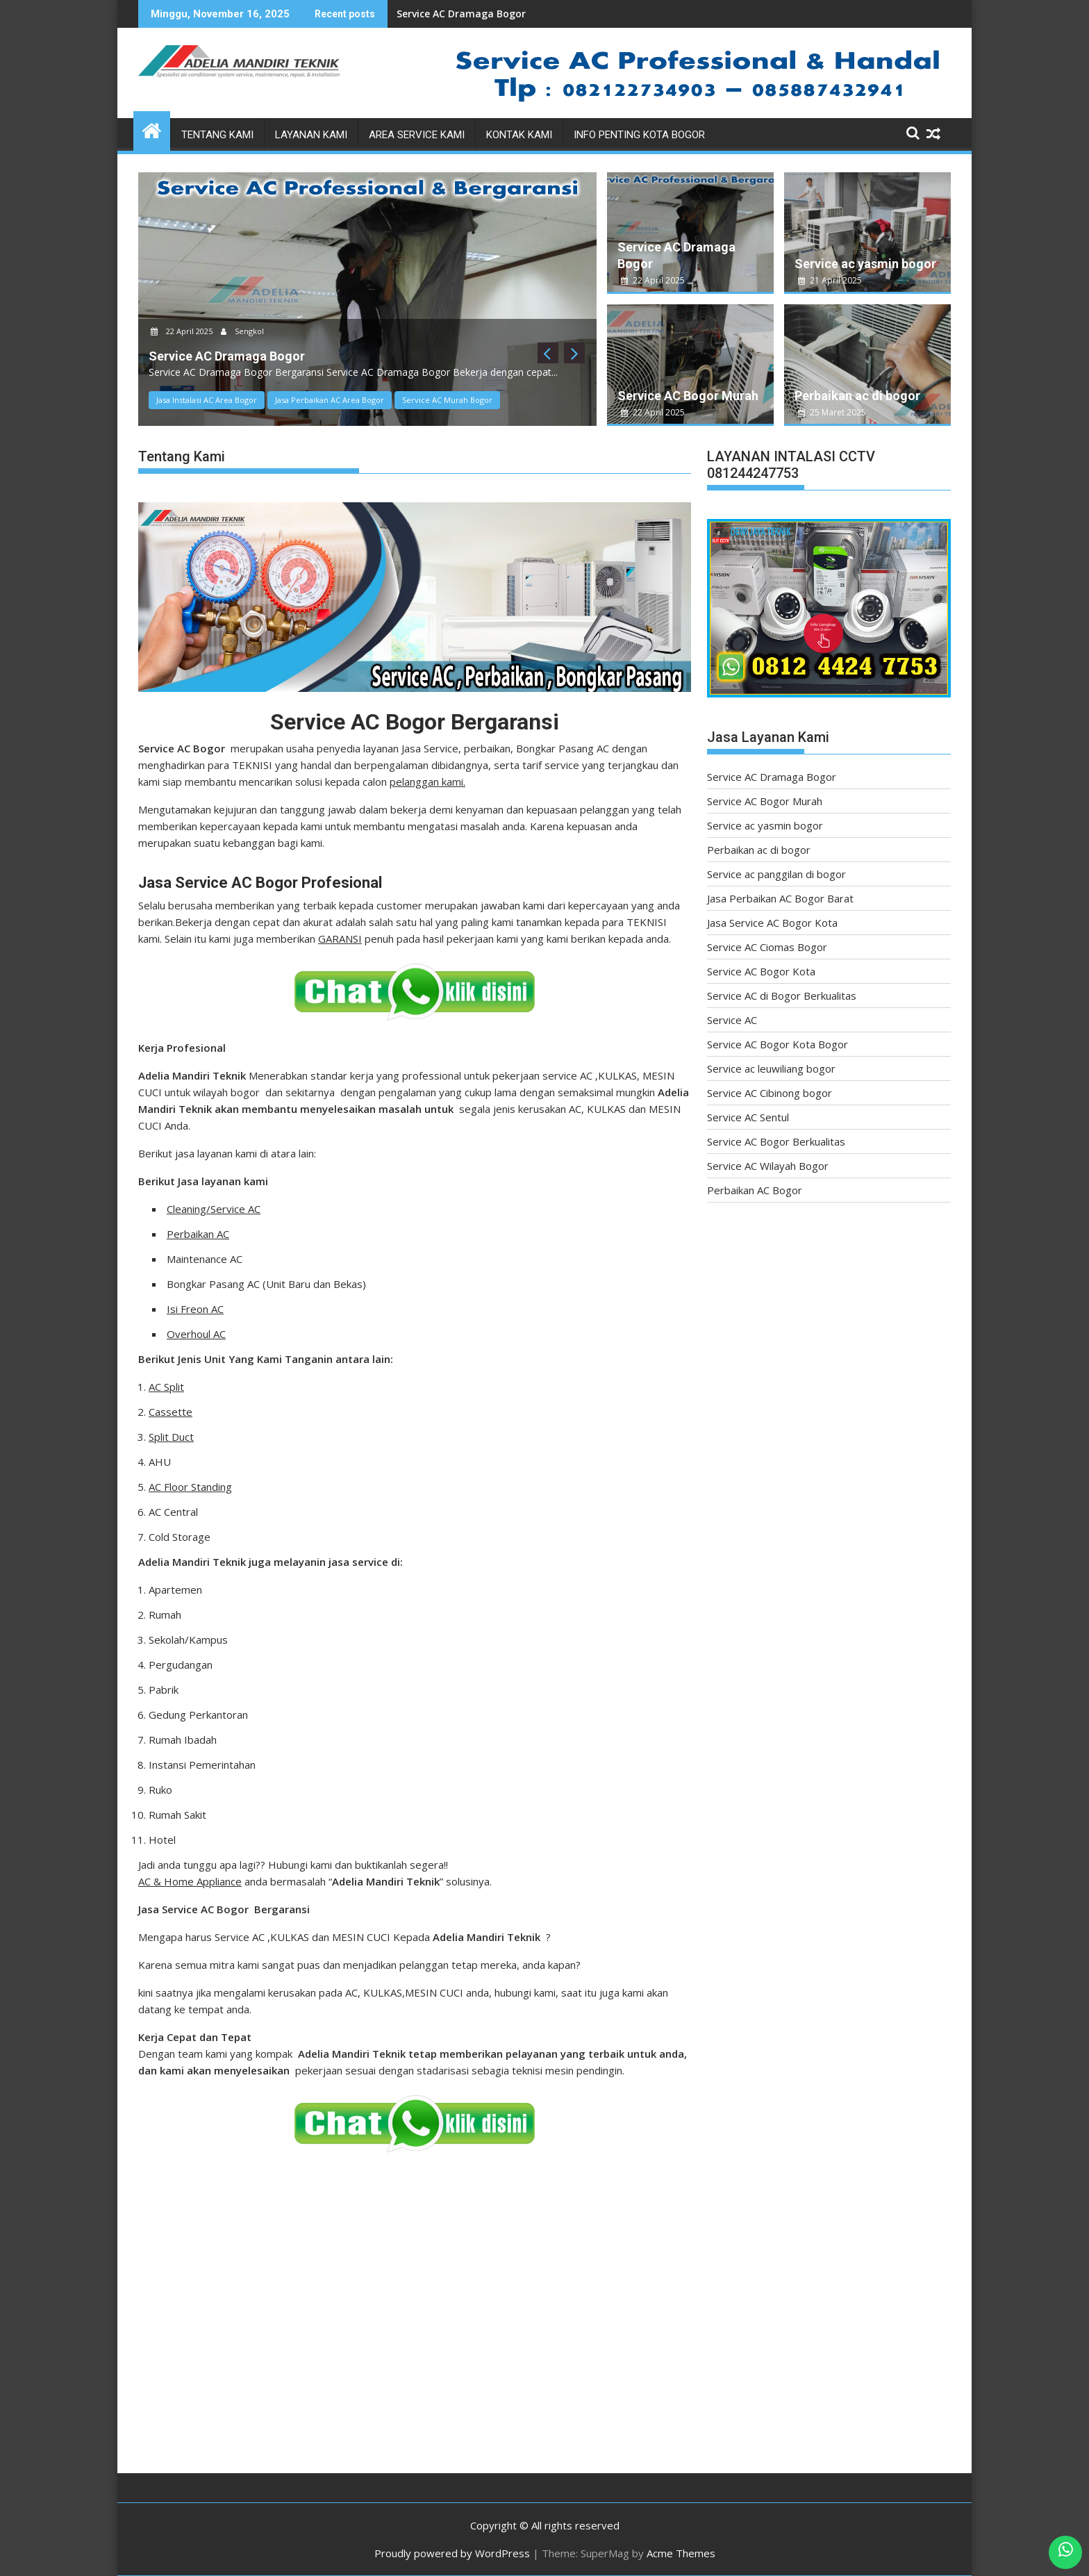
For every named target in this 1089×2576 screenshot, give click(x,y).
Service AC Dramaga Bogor (461, 13)
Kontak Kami (519, 135)
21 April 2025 (830, 280)
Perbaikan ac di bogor (857, 395)
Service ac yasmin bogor (865, 263)
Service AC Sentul (748, 1117)
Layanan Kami (311, 135)
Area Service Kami (417, 135)
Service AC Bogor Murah (687, 395)
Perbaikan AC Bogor (754, 1190)
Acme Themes (681, 2553)
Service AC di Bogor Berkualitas (781, 995)
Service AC (732, 1020)
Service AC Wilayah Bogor (768, 1166)
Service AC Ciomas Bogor (767, 947)
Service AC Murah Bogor (447, 400)
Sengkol (242, 331)
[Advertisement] (534, 2344)
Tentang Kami (217, 135)
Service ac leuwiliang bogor (771, 1068)
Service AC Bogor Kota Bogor (777, 1044)
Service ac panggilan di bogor (776, 874)
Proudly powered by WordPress (452, 2553)
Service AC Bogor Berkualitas (776, 1141)
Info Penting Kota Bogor (639, 135)
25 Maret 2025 (832, 412)
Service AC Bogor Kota (761, 971)
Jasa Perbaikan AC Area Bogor (329, 400)
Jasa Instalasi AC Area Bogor (206, 400)
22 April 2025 (183, 331)
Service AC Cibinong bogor (769, 1093)
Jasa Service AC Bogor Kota (772, 923)
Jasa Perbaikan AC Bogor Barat (780, 898)
